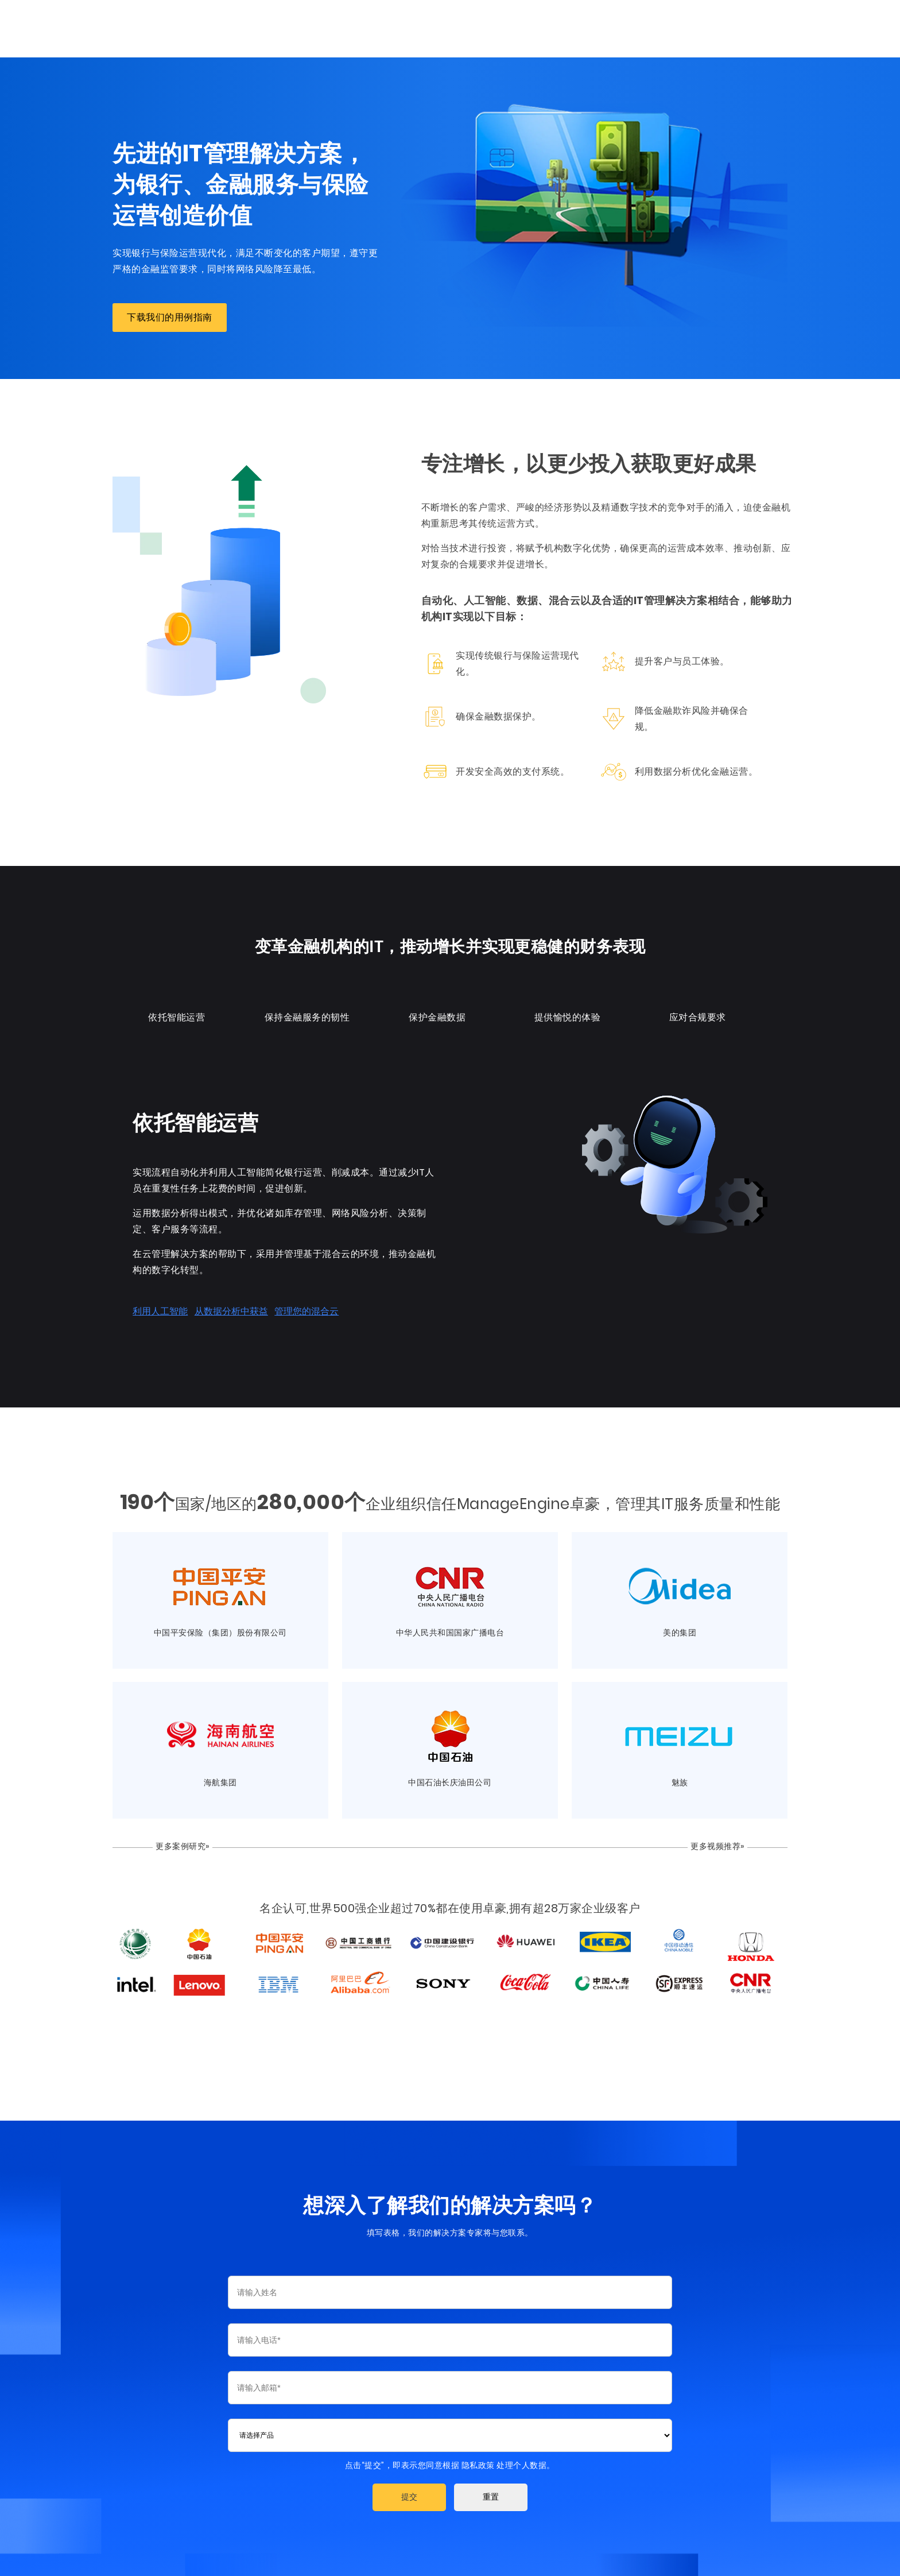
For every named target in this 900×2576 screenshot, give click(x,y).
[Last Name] (450, 2291)
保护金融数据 (437, 1013)
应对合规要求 (702, 1013)
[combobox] (450, 2434)
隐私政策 (478, 2464)
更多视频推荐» (724, 1843)
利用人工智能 (153, 1307)
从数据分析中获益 (224, 1307)
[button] (409, 2496)
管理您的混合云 (299, 1307)
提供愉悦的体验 (570, 1013)
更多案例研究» (177, 1843)
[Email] (450, 2386)
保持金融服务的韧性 (304, 1013)
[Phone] (450, 2338)
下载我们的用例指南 (162, 317)
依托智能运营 (171, 1013)
